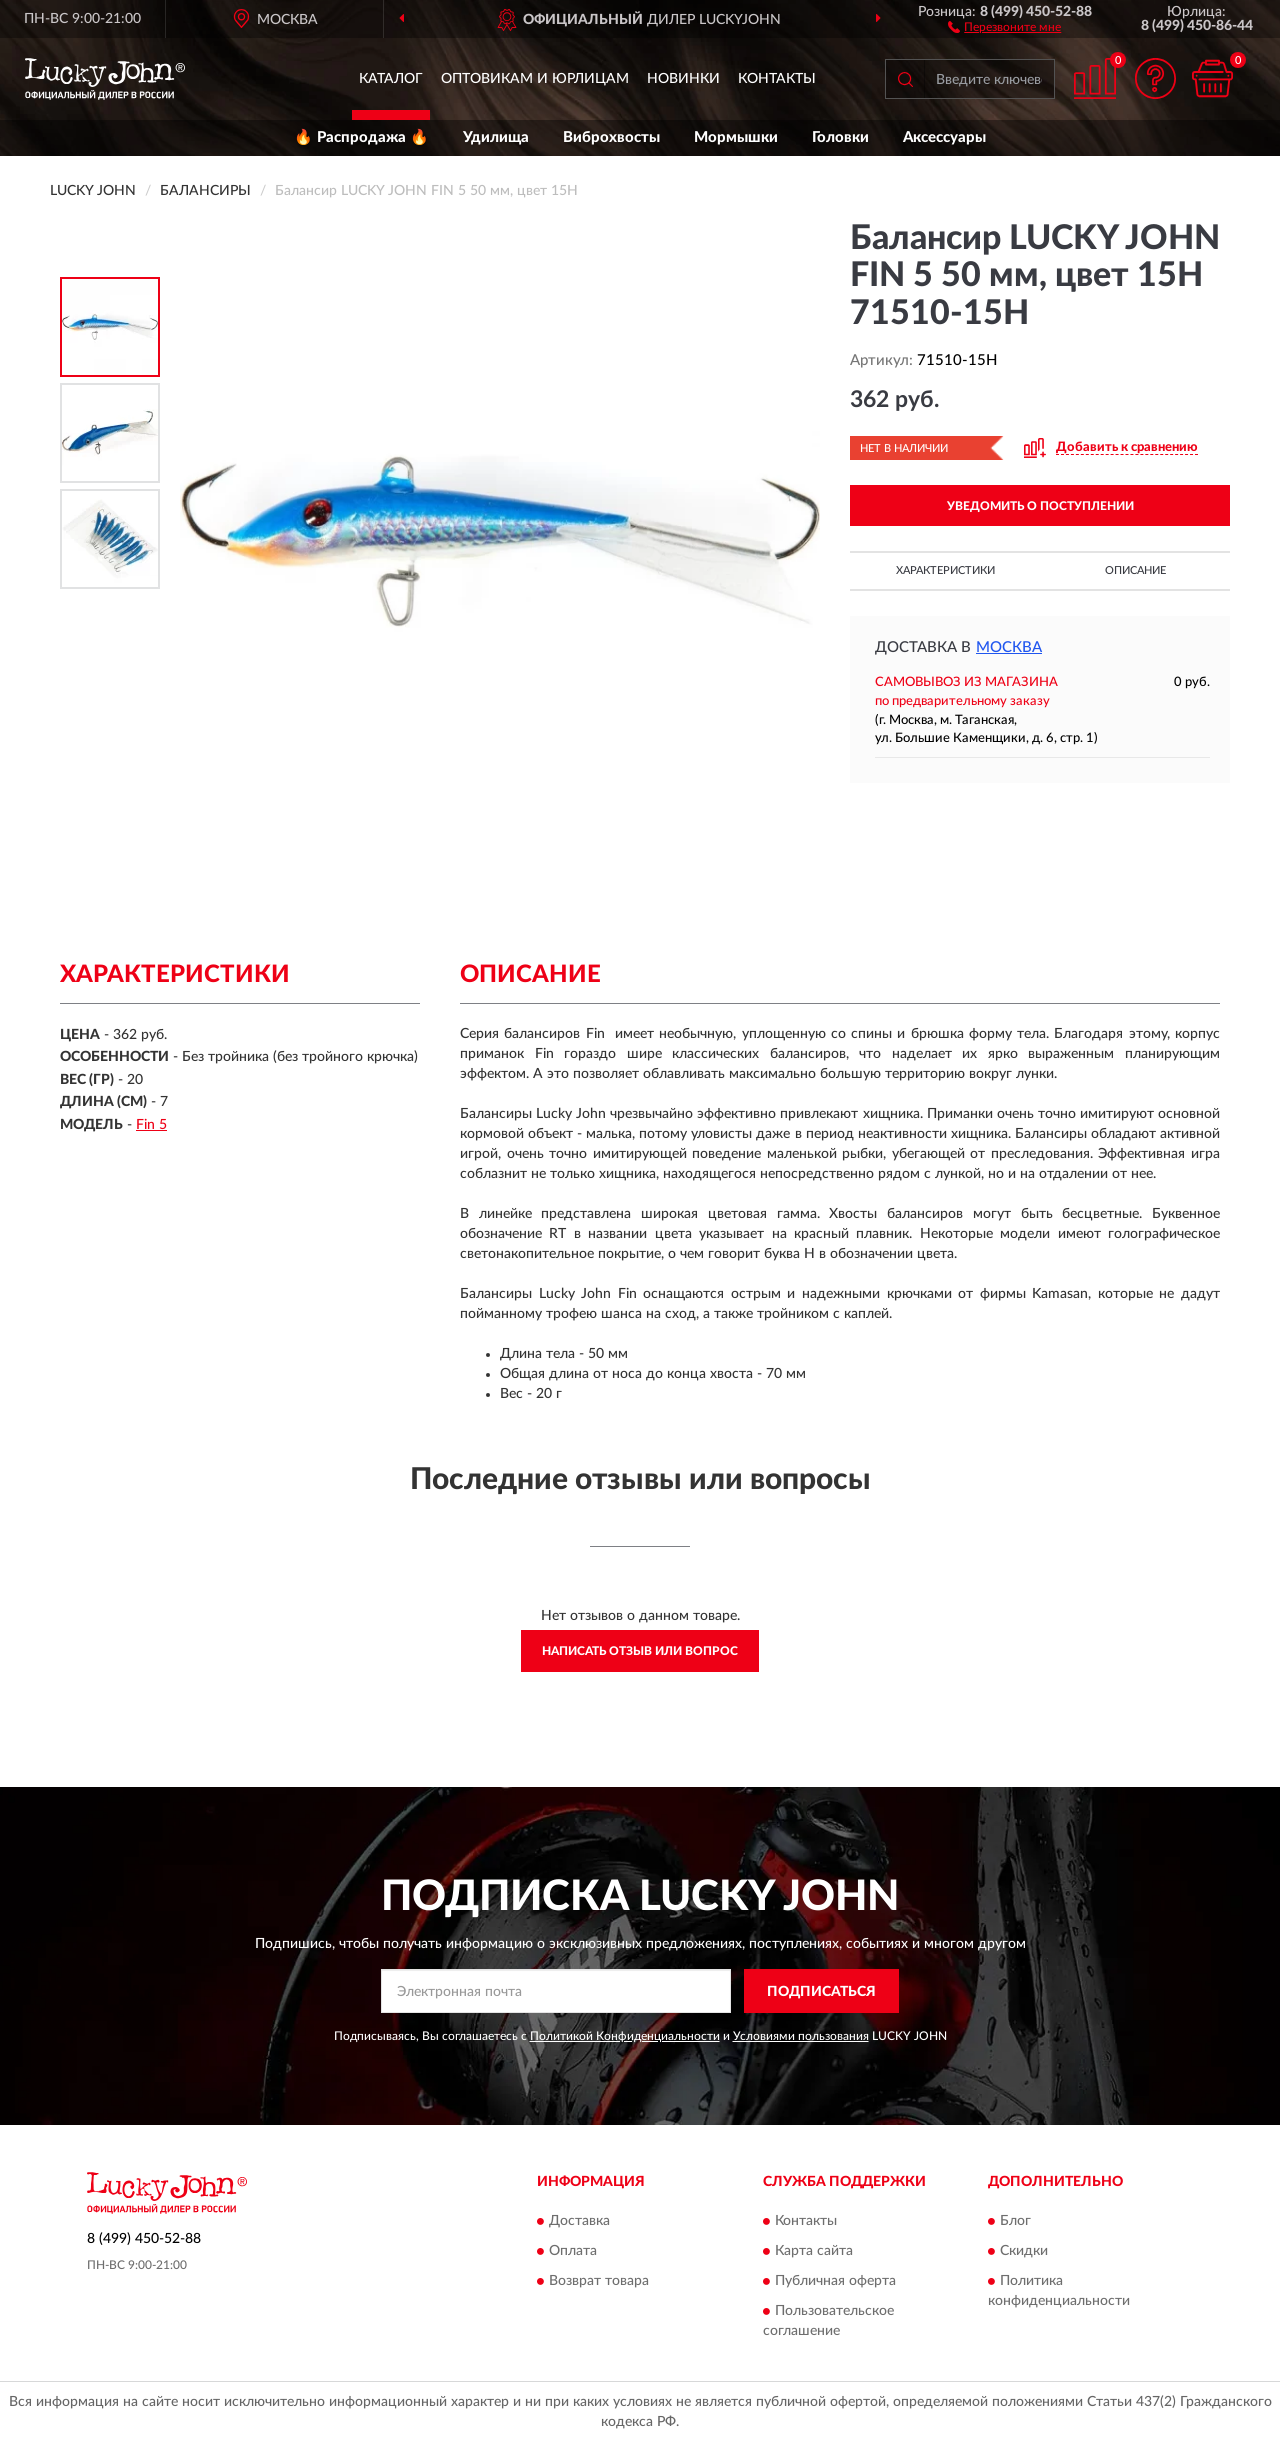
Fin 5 (151, 1125)
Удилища (496, 137)
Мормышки (736, 137)
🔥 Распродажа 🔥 (361, 137)
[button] (1004, 26)
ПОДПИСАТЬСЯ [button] (821, 1992)
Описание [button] (1135, 570)
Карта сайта (814, 2251)
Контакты (777, 79)
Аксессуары (944, 137)
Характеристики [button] (945, 570)
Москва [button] (1009, 647)
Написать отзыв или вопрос (640, 1651)
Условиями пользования (801, 2036)
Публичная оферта (835, 2281)
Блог (1015, 2221)
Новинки (683, 79)
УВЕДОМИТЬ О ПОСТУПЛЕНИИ (1040, 506)
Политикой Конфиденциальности (625, 2036)
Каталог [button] (391, 79)
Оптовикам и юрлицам (535, 79)
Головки (840, 137)
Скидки (1024, 2251)
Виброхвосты (611, 137)
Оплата (573, 2251)
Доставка (579, 2221)
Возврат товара (599, 2281)
